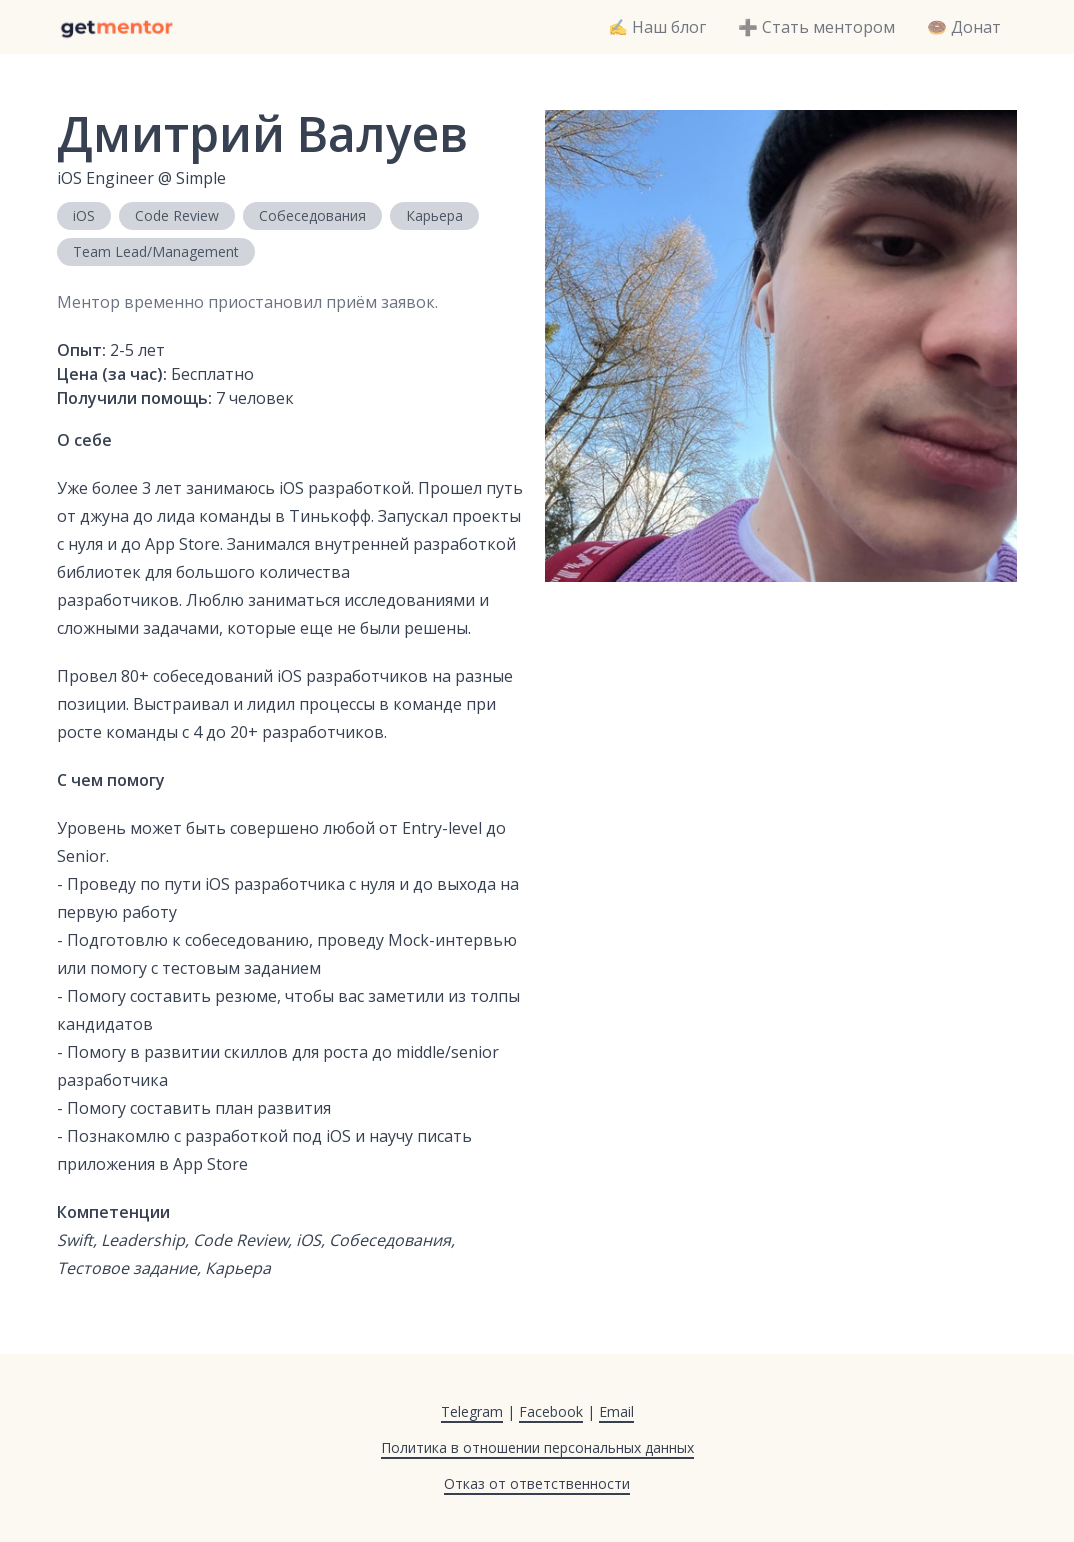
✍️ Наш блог (657, 27)
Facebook (551, 1411)
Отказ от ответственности (537, 1483)
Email (616, 1411)
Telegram (472, 1411)
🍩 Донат (964, 27)
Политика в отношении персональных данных (537, 1447)
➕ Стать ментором (816, 27)
